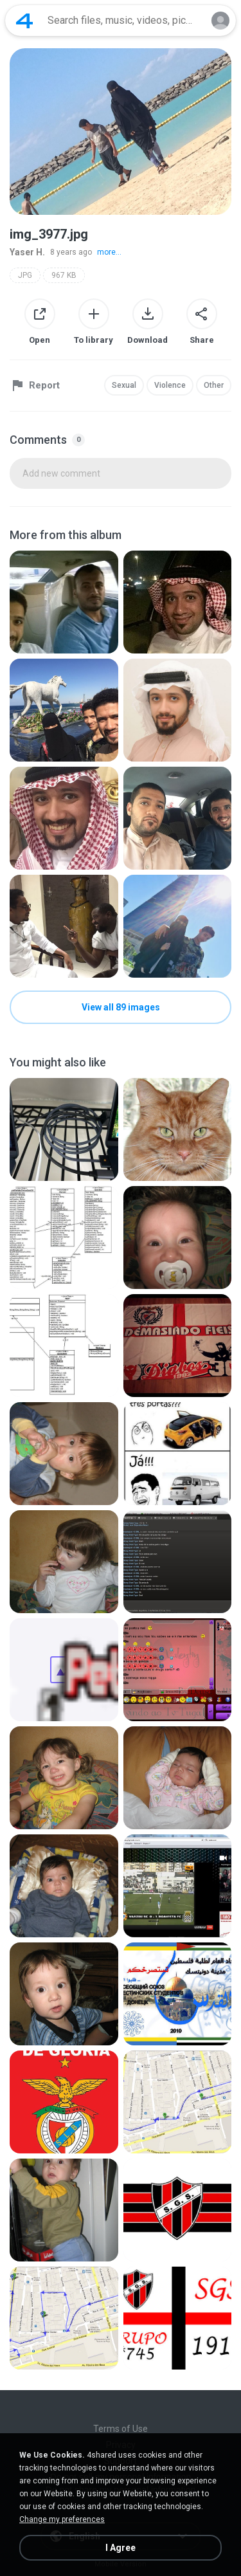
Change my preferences (62, 2519)
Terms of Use (120, 2429)
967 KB (63, 275)
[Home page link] (24, 20)
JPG (25, 275)
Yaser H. (27, 252)
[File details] (64, 602)
